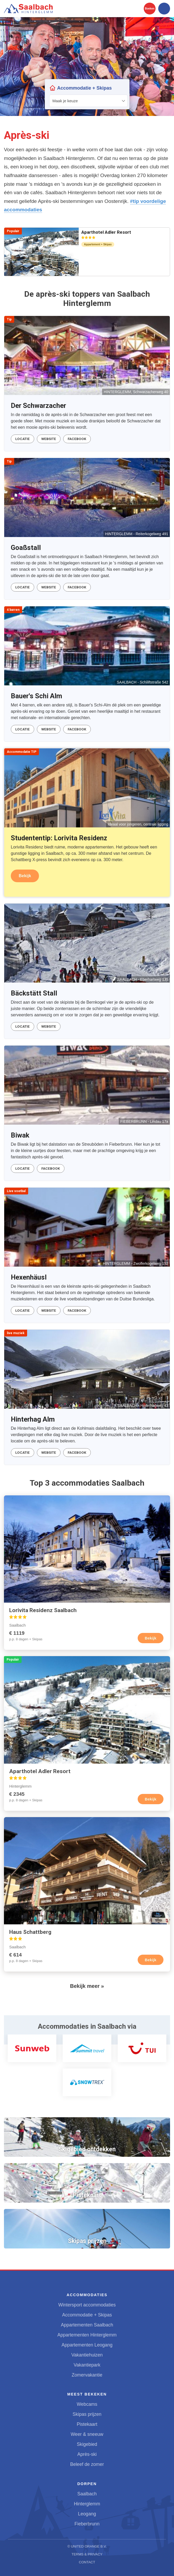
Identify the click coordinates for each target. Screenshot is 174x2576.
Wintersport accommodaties (87, 2304)
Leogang (87, 2513)
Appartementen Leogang (87, 2345)
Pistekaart (87, 2424)
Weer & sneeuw (87, 2434)
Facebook (77, 439)
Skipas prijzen (87, 2414)
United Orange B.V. (88, 2546)
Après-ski (87, 2454)
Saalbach (87, 2493)
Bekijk (25, 876)
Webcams (87, 2404)
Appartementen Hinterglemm (87, 2335)
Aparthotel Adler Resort (106, 234)
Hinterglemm (87, 2503)
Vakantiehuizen (87, 2355)
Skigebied (87, 2444)
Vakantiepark (87, 2365)
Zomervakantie (87, 2375)
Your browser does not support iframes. (87, 94)
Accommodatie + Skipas (87, 2315)
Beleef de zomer (87, 2464)
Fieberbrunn (87, 2523)
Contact (87, 2562)
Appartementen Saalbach (87, 2325)
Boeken (149, 8)
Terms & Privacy (87, 2554)
